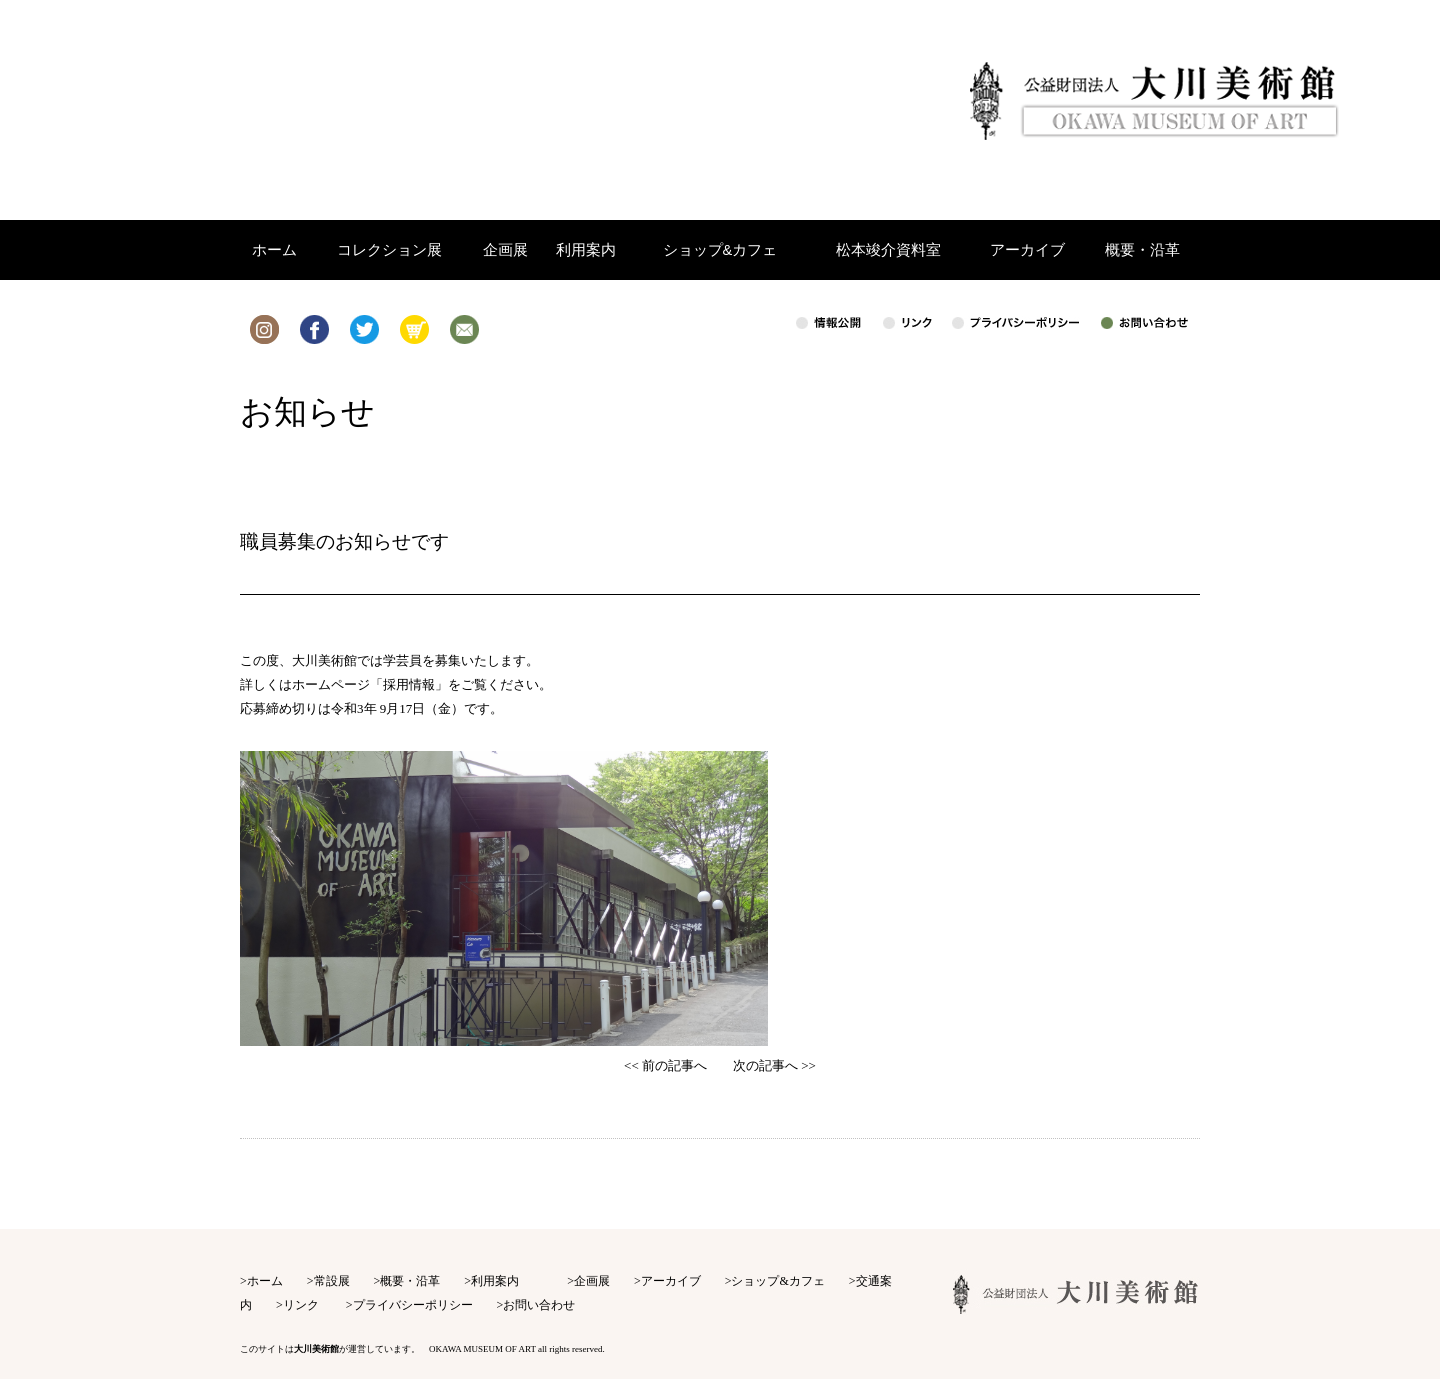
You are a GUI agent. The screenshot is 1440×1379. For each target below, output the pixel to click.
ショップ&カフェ (777, 1281)
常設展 (332, 1281)
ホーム (265, 1281)
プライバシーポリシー (413, 1305)
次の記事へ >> (774, 1065)
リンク (301, 1305)
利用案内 (495, 1281)
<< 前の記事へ (665, 1065)
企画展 (592, 1281)
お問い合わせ (539, 1305)
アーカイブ (671, 1281)
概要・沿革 (410, 1281)
